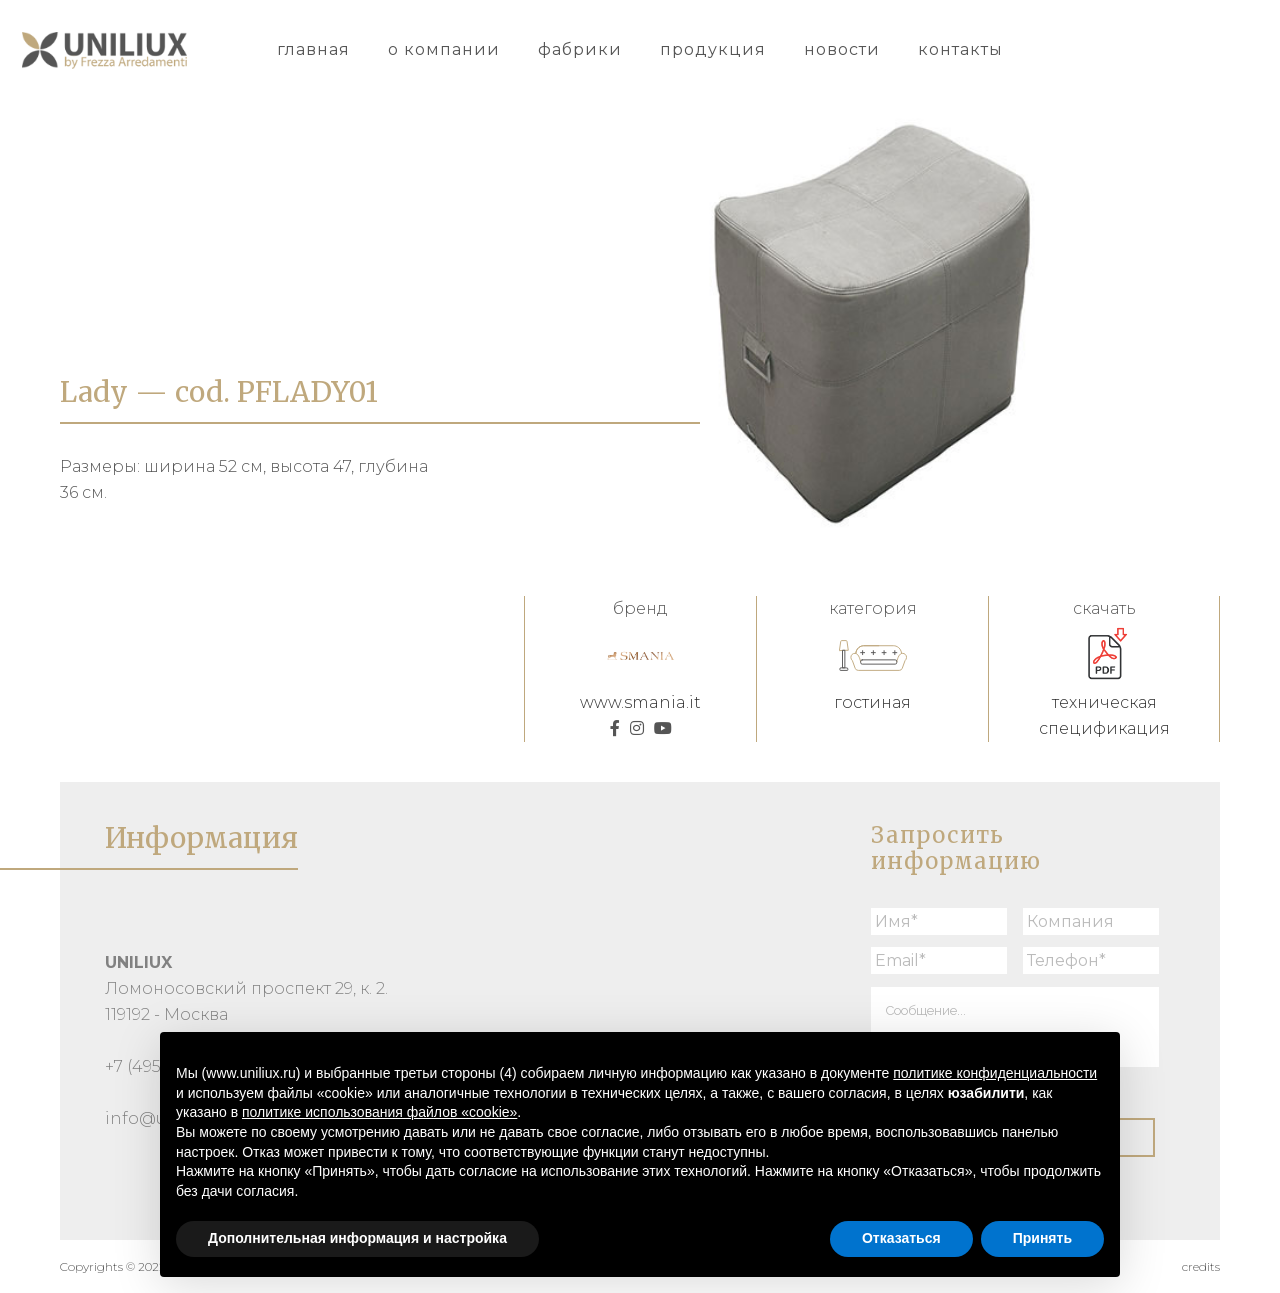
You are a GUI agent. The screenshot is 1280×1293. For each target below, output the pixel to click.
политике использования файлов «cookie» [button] (379, 1112)
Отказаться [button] (901, 1238)
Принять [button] (1042, 1238)
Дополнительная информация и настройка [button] (357, 1238)
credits (1201, 1266)
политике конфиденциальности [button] (995, 1073)
